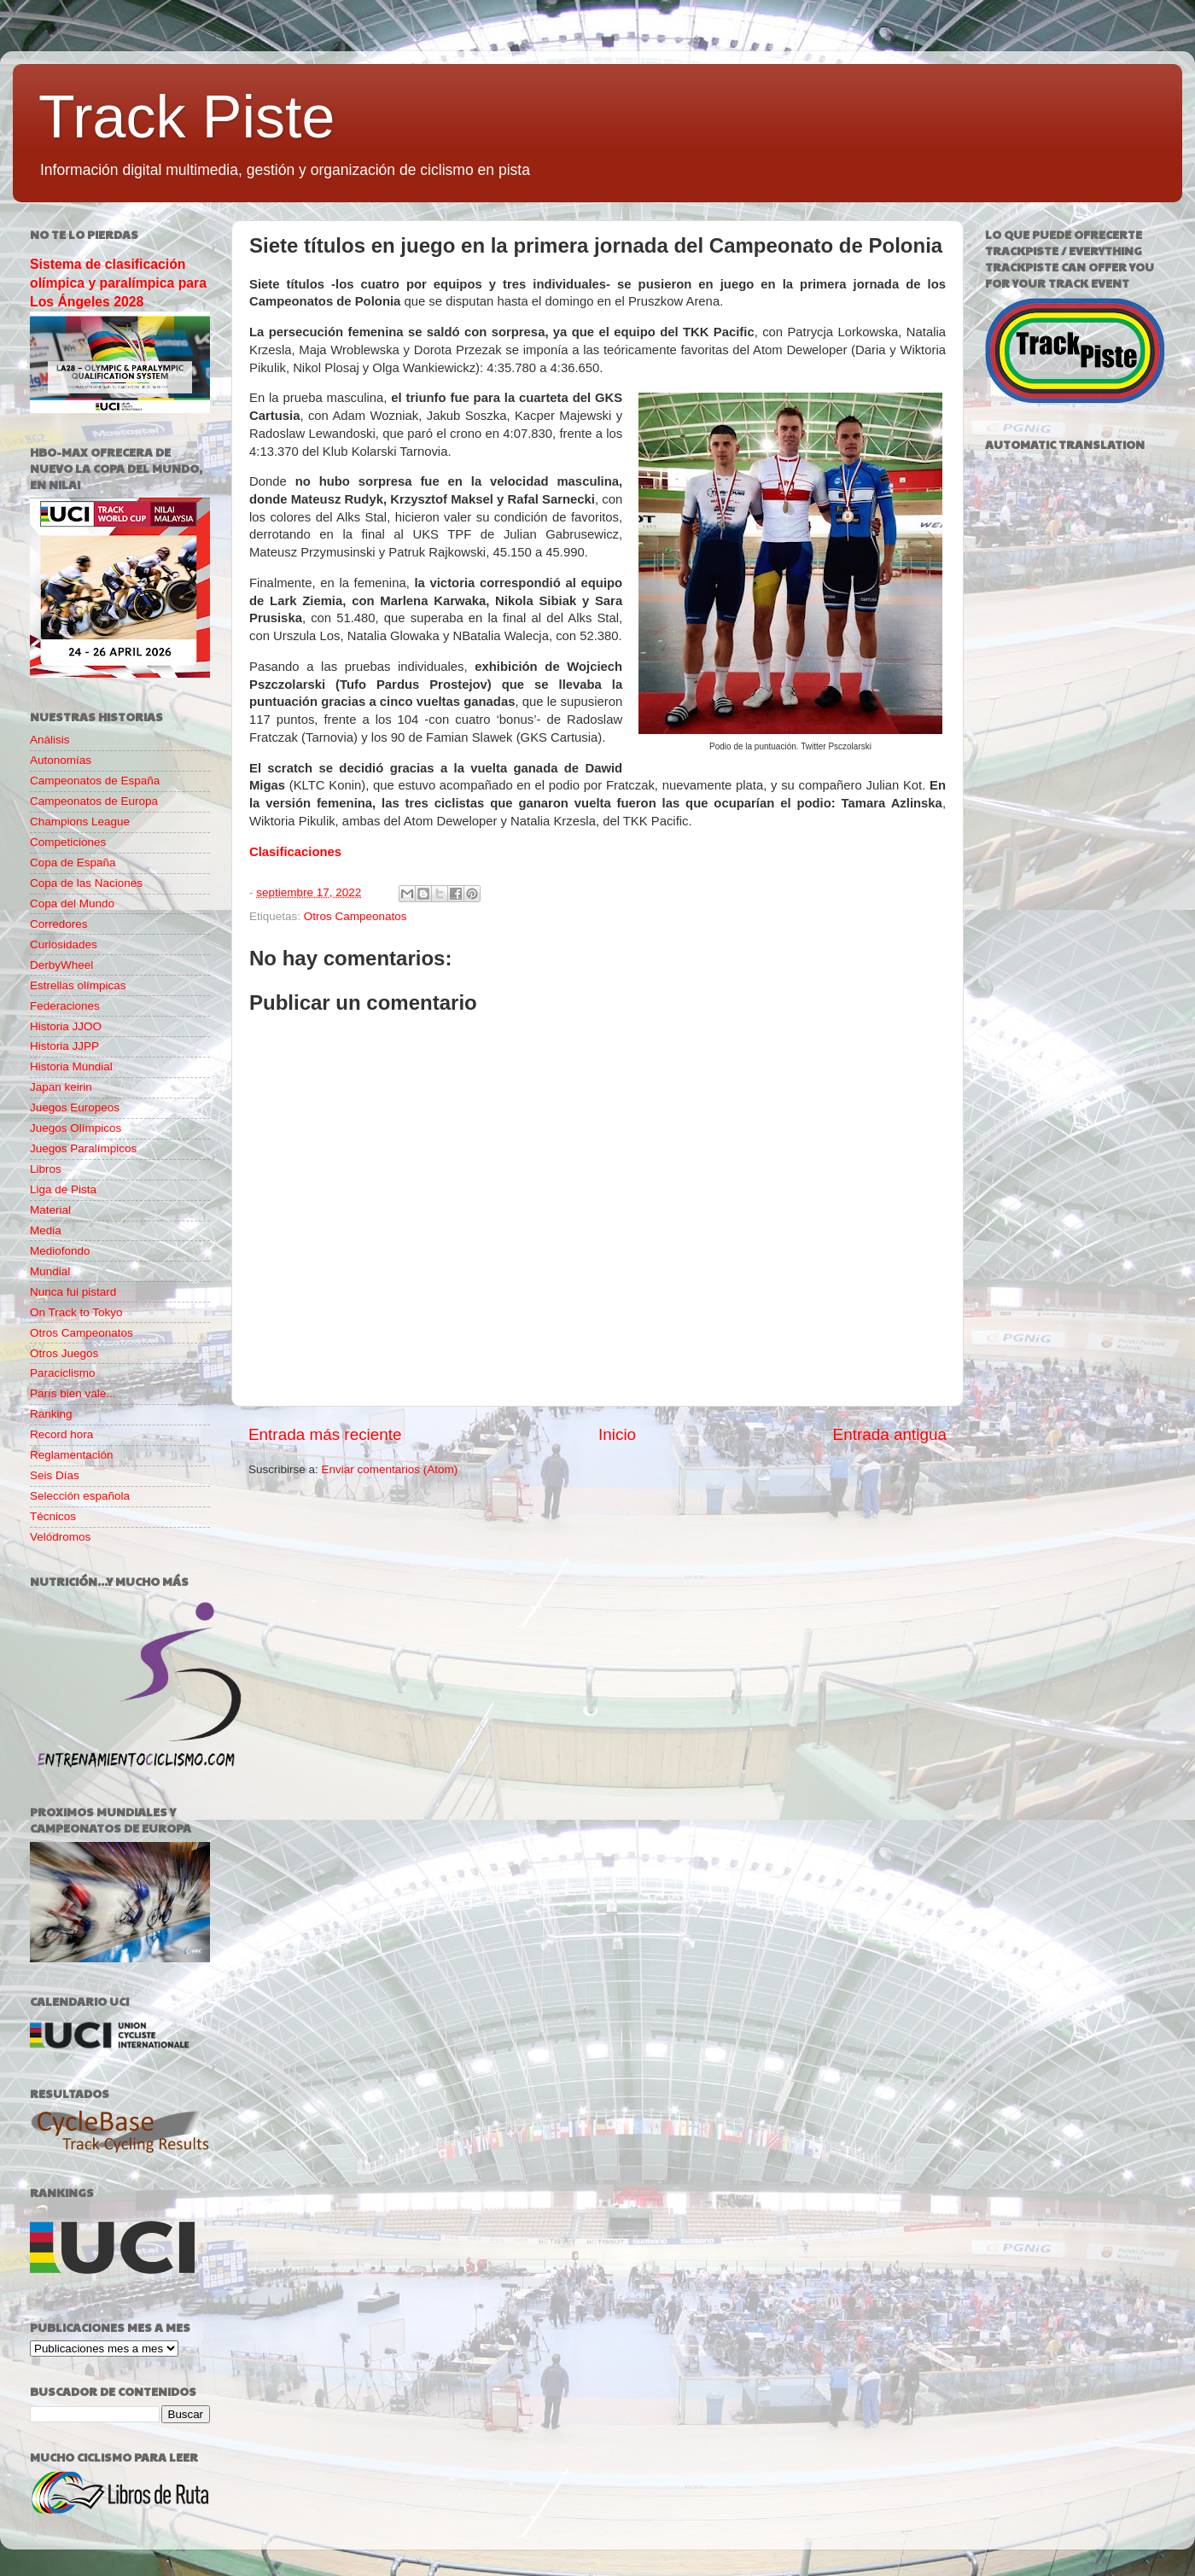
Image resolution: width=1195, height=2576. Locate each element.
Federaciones (65, 1006)
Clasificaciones (295, 852)
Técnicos (53, 1516)
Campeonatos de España (95, 780)
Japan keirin (61, 1087)
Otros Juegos (64, 1353)
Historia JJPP (64, 1046)
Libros (45, 1169)
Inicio (617, 1434)
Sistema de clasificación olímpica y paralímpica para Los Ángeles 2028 (118, 283)
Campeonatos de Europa (94, 801)
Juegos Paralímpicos (83, 1148)
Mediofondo (60, 1250)
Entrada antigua (890, 1434)
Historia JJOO (66, 1026)
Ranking (51, 1413)
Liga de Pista (63, 1189)
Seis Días (54, 1475)
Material (50, 1209)
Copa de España (73, 862)
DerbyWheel (61, 965)
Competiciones (68, 842)
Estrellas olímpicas (78, 985)
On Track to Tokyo (76, 1312)
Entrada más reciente (325, 1434)
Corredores (59, 924)
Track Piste (186, 117)
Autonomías (60, 760)
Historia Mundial (71, 1066)
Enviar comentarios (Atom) (390, 1469)
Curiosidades (63, 944)
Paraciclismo (63, 1373)
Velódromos (60, 1536)
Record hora (61, 1434)
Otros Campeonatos (355, 916)
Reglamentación (72, 1454)
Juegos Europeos (75, 1107)
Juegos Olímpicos (75, 1128)
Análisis (50, 739)
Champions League (80, 821)
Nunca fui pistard (73, 1291)
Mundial (50, 1271)
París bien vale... (73, 1393)
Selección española (80, 1495)
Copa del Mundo (72, 903)
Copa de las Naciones (86, 883)
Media (45, 1230)
